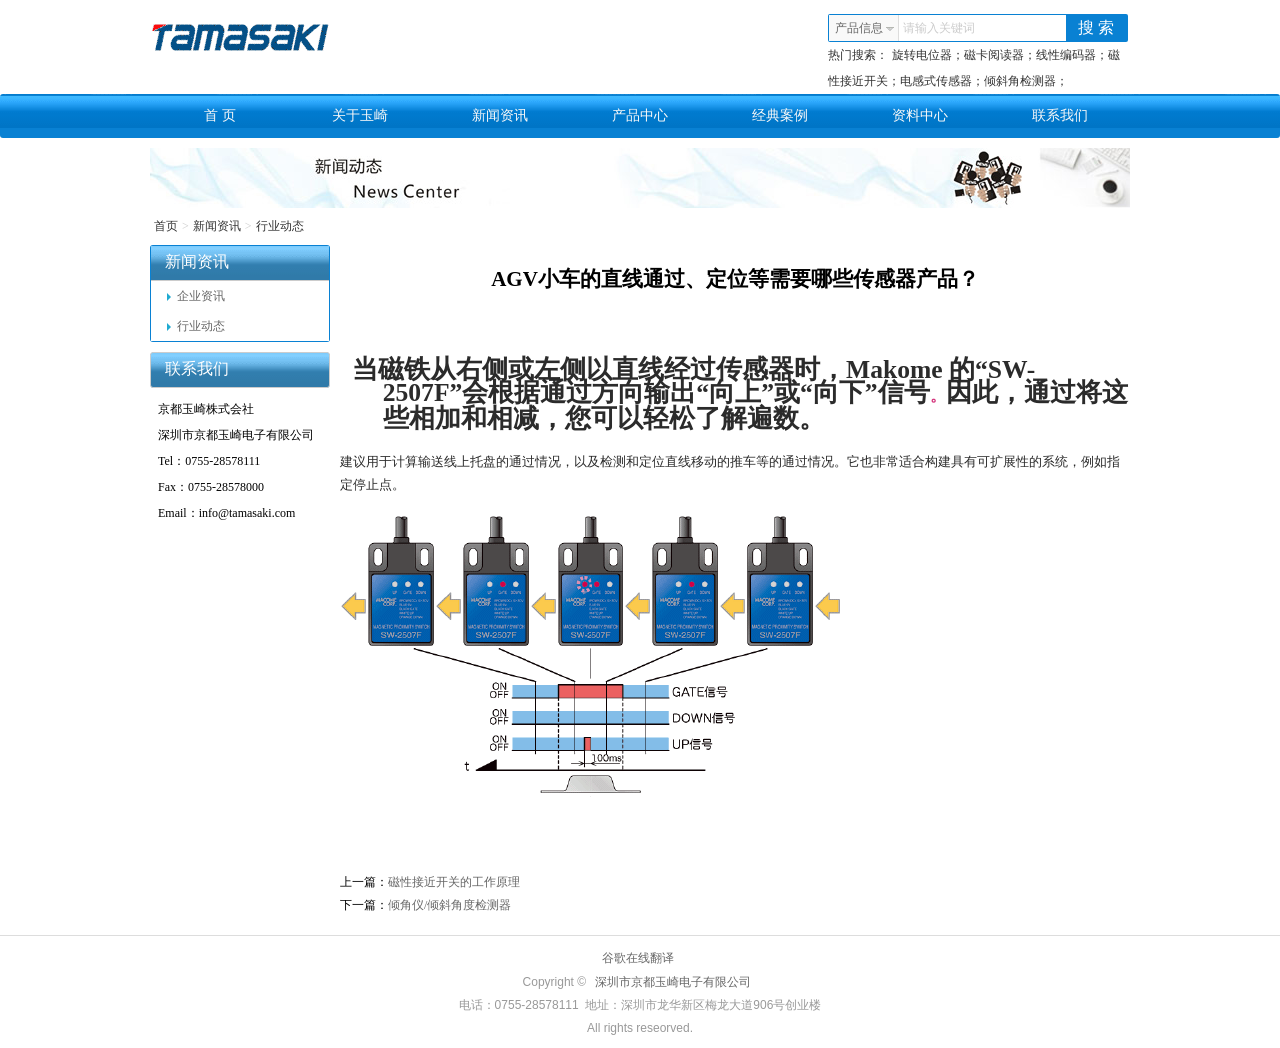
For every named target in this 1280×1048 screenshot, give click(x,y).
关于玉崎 (360, 115)
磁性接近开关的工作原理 (454, 882)
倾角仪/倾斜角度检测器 (449, 905)
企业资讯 (196, 296)
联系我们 (1060, 115)
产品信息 (865, 28)
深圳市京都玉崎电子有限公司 (673, 982)
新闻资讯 (500, 115)
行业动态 (280, 226)
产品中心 (640, 115)
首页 (166, 226)
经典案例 (780, 115)
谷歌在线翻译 (638, 958)
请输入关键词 (939, 28)
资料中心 (920, 115)
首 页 (220, 115)
